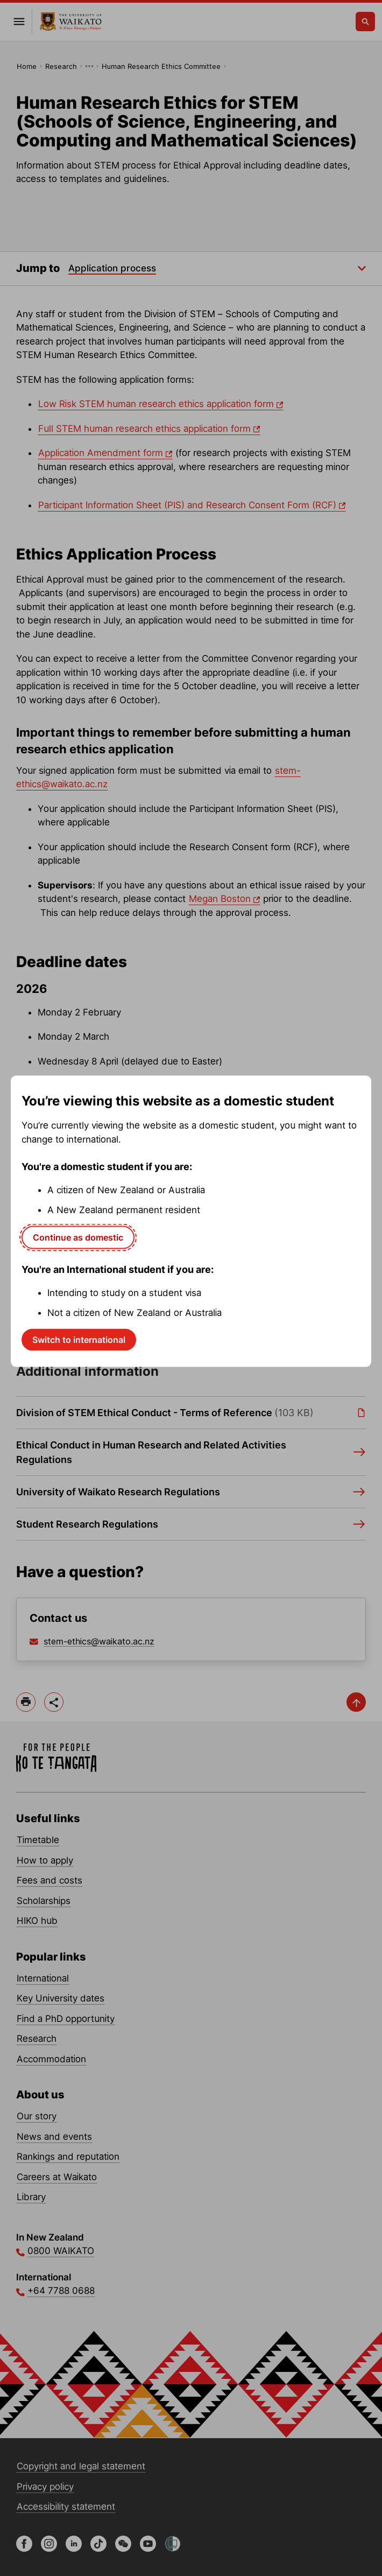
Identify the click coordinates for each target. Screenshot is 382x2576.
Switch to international (78, 1339)
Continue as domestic (78, 1236)
